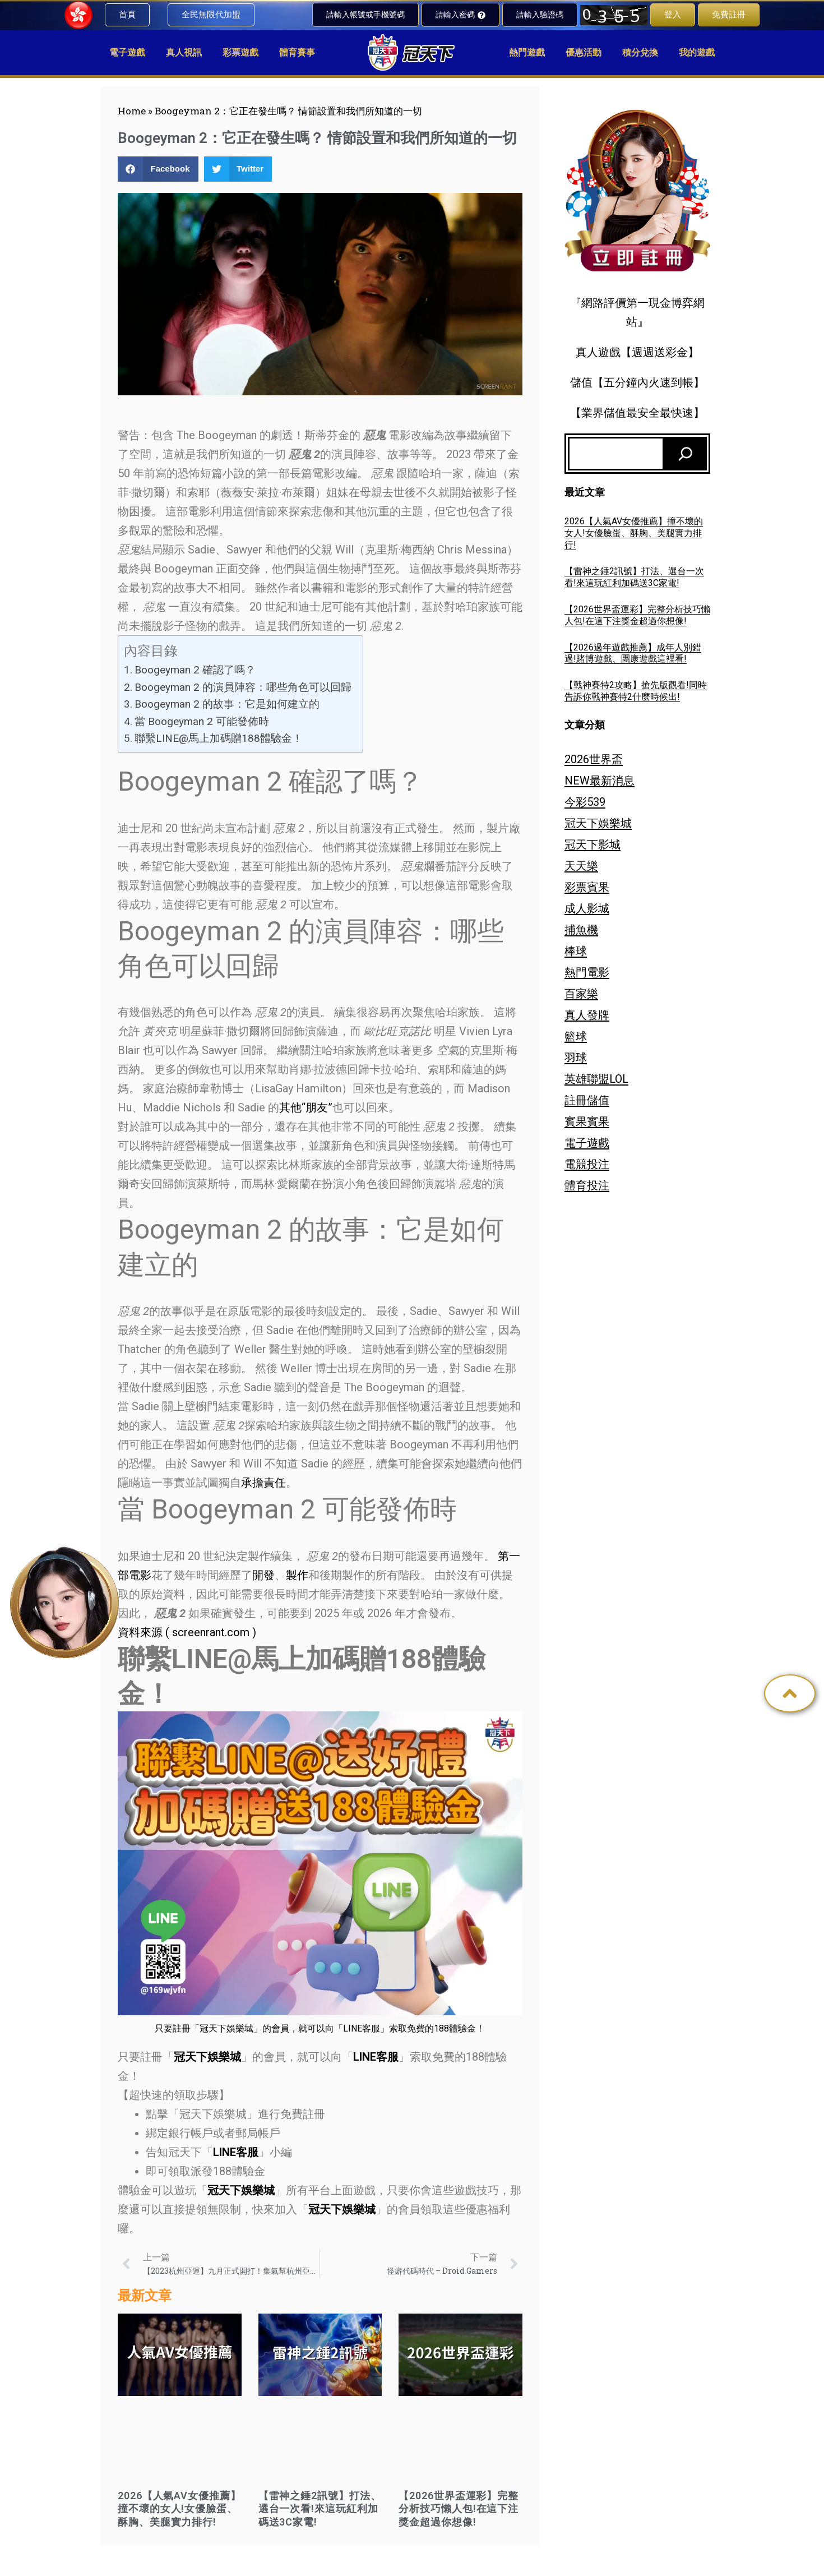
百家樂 (581, 993)
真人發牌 (586, 1015)
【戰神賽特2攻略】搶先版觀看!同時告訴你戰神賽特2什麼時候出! (635, 691)
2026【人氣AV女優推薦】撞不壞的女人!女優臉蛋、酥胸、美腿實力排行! (179, 2509)
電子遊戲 (586, 1142)
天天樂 (581, 865)
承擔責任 (263, 1482)
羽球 (575, 1057)
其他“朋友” (305, 1107)
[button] (158, 169)
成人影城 (586, 908)
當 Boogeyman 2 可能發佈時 (202, 721)
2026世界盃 (593, 759)
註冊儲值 (586, 1100)
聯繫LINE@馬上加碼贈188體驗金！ (219, 738)
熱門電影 (586, 972)
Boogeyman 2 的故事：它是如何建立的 (227, 704)
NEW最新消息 (599, 780)
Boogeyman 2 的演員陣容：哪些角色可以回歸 (243, 687)
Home (132, 110)
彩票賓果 (586, 887)
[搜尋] (685, 453)
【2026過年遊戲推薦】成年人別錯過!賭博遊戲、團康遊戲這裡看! (632, 653)
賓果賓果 (586, 1121)
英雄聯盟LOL (596, 1079)
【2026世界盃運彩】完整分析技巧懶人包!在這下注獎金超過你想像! (459, 2509)
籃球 (575, 1036)
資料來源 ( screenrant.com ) (187, 1632)
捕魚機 (581, 929)
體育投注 (586, 1185)
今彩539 (584, 802)
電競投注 (586, 1164)
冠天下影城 (592, 844)
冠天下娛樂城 (598, 823)
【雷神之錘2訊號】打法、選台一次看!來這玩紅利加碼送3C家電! (319, 2509)
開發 (263, 1575)
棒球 (575, 951)
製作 (297, 1575)
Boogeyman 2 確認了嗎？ (195, 669)
